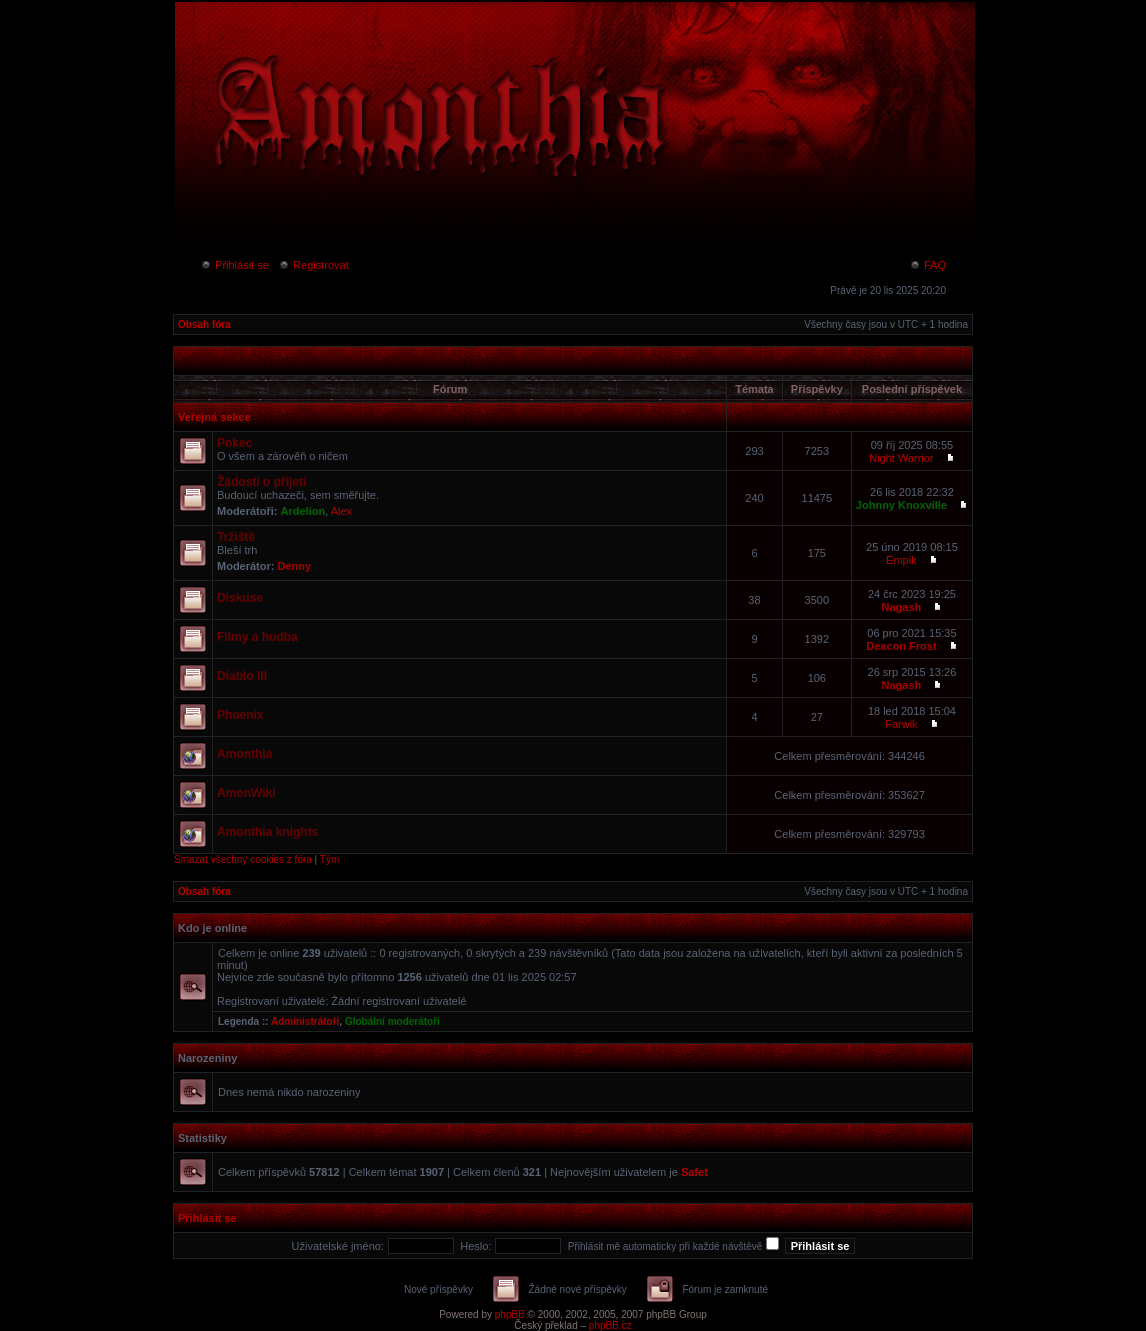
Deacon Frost (901, 646)
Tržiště (236, 537)
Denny (295, 566)
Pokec (234, 443)
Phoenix (240, 715)
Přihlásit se (234, 265)
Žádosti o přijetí (261, 482)
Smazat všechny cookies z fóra (243, 859)
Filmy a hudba (257, 637)
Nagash (902, 607)
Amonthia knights (267, 832)
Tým (329, 859)
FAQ (927, 265)
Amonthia (244, 754)
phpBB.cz (610, 1325)
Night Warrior (901, 458)
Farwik (901, 724)
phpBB (510, 1314)
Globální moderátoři (392, 1021)
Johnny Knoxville (901, 505)
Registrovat (313, 265)
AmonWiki (246, 793)
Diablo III (242, 676)
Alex (341, 511)
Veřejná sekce (214, 417)
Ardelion (303, 511)
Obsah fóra (204, 324)
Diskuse (240, 598)
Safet (694, 1172)
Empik (901, 560)
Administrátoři (305, 1021)
